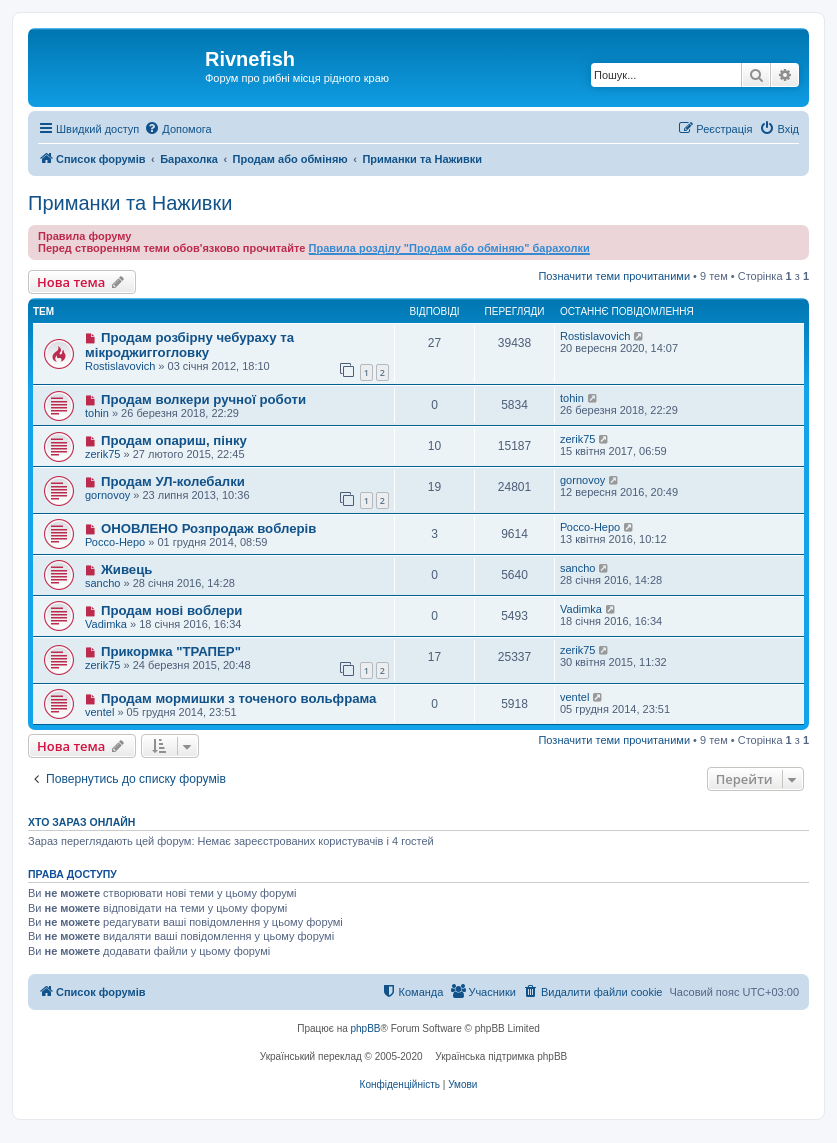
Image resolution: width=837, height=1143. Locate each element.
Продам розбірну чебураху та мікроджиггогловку (189, 345)
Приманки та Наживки (130, 203)
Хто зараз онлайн (81, 822)
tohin (97, 413)
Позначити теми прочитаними (614, 276)
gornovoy (107, 495)
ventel (99, 712)
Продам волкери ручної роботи (203, 399)
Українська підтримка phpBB (501, 1056)
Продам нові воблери (172, 610)
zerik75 (102, 454)
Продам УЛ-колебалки (173, 481)
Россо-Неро (115, 542)
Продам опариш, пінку (174, 440)
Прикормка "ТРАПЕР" (171, 651)
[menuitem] (177, 129)
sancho (102, 583)
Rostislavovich (120, 366)
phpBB (366, 1028)
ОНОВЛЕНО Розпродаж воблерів (208, 528)
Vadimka (106, 624)
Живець (127, 569)
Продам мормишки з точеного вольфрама (239, 698)
